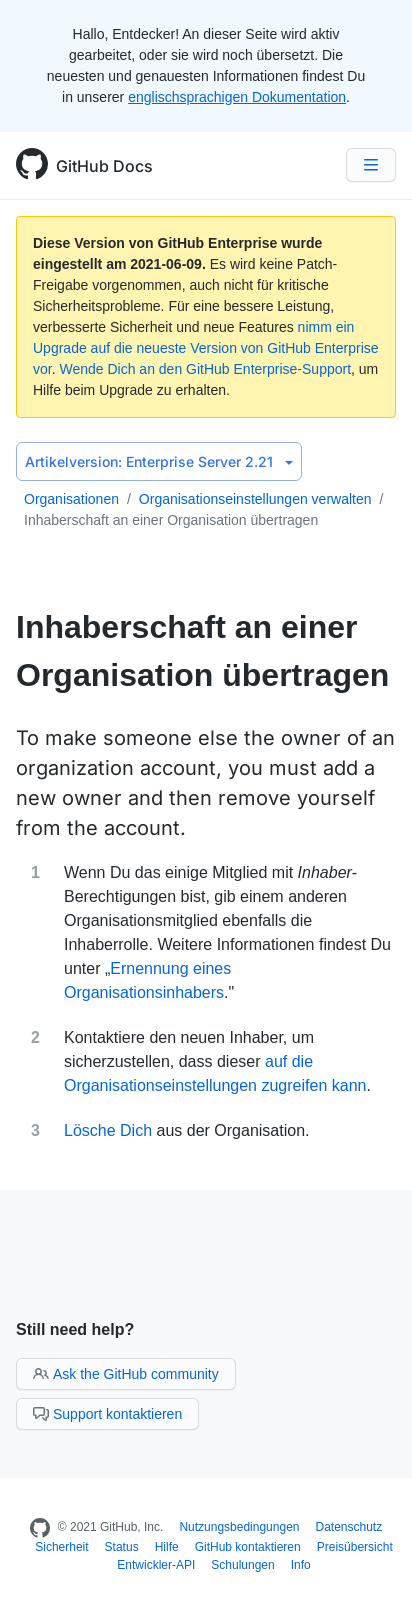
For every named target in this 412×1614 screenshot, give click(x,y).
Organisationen (71, 499)
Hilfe (167, 1547)
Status (122, 1547)
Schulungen (242, 1565)
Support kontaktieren (107, 1414)
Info (301, 1565)
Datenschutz (349, 1527)
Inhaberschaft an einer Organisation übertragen (171, 520)
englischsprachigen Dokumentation (237, 97)
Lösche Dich (108, 1130)
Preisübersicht (355, 1547)
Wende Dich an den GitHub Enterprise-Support (205, 369)
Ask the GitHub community (126, 1374)
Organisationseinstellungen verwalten (255, 499)
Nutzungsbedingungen (239, 1527)
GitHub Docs (104, 166)
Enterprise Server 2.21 (159, 461)
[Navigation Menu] (371, 165)
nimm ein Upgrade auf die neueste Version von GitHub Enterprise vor (206, 348)
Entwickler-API (156, 1565)
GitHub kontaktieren (248, 1547)
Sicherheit (61, 1547)
